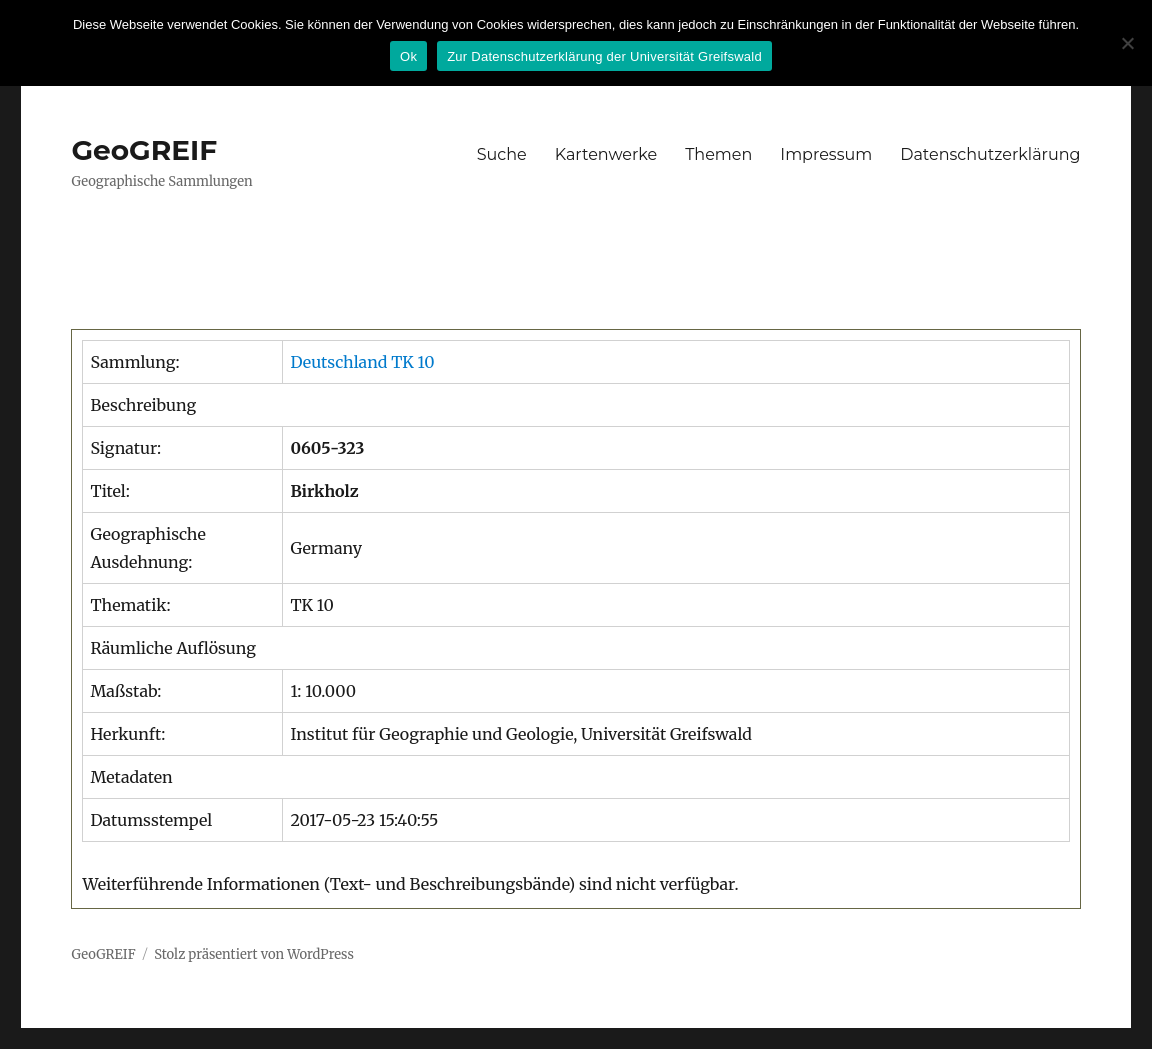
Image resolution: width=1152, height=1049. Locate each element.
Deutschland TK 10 (362, 362)
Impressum (826, 154)
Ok (408, 56)
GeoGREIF (144, 150)
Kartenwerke (606, 154)
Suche (502, 154)
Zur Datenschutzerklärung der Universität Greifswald (604, 56)
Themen (718, 154)
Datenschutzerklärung (990, 154)
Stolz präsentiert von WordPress (254, 954)
